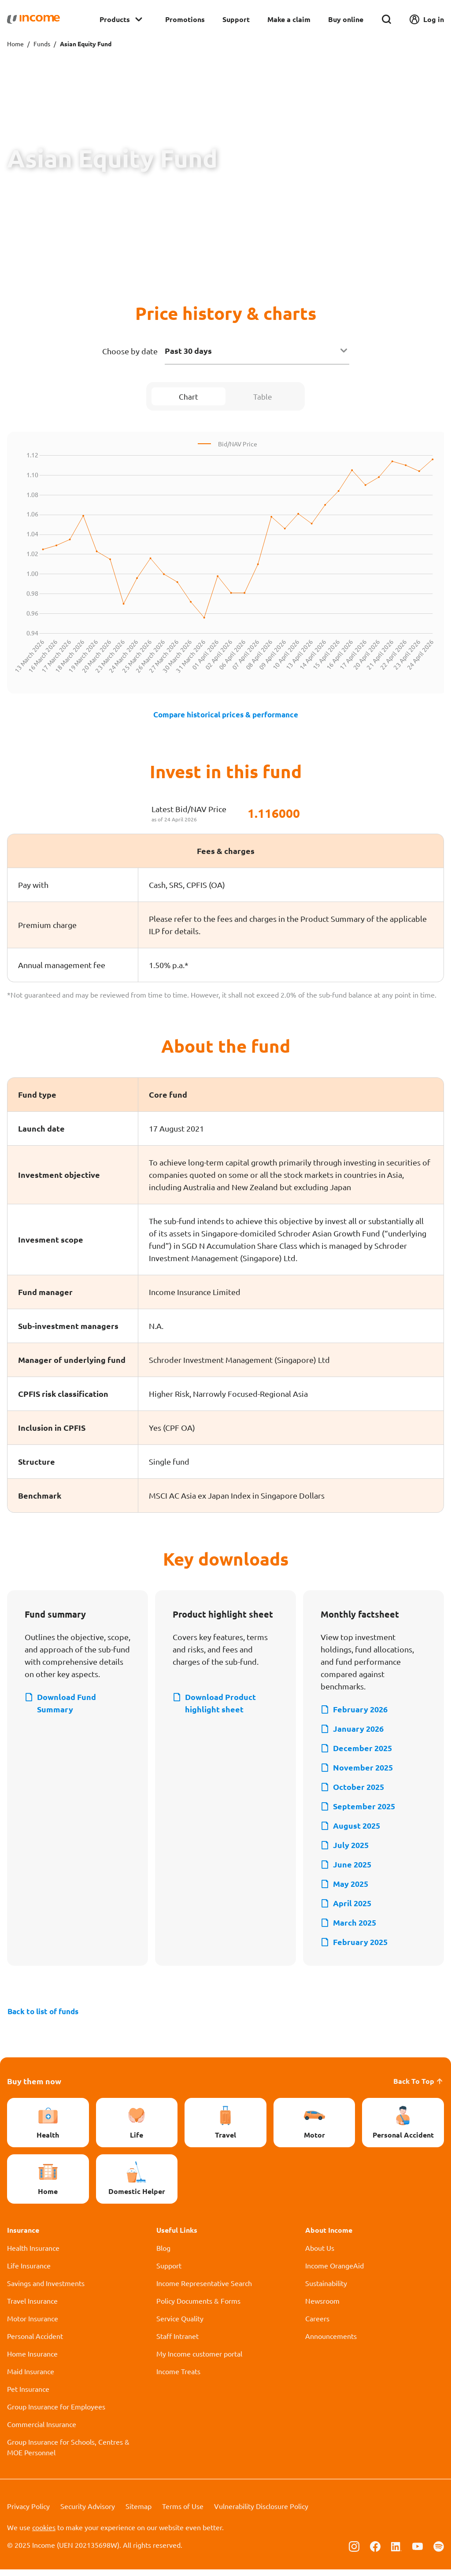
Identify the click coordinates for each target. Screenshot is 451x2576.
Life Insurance (29, 2272)
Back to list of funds (45, 2017)
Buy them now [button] (34, 2087)
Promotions (185, 19)
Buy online (345, 19)
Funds (41, 44)
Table (262, 396)
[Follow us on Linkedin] (396, 2552)
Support (236, 19)
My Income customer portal (199, 2360)
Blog (163, 2254)
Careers (317, 2324)
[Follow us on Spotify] (438, 2552)
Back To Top (418, 2087)
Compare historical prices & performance (225, 717)
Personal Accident (35, 2342)
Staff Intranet (177, 2342)
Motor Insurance (32, 2324)
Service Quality (179, 2324)
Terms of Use (182, 2512)
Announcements (331, 2342)
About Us (319, 2254)
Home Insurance (32, 2360)
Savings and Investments (46, 2289)
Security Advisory (87, 2512)
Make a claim (289, 19)
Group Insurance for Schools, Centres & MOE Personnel (68, 2453)
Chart (188, 396)
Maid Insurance (30, 2377)
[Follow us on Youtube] (417, 2552)
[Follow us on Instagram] (354, 2552)
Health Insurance (33, 2254)
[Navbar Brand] (33, 19)
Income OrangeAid (334, 2272)
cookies (43, 2533)
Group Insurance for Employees (56, 2413)
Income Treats (178, 2377)
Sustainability (326, 2289)
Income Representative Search (204, 2289)
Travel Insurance (32, 2307)
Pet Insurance (28, 2395)
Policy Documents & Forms (198, 2307)
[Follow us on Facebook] (375, 2552)
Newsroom (322, 2307)
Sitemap (139, 2512)
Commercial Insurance (41, 2430)
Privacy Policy (28, 2512)
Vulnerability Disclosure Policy (261, 2512)
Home (15, 44)
